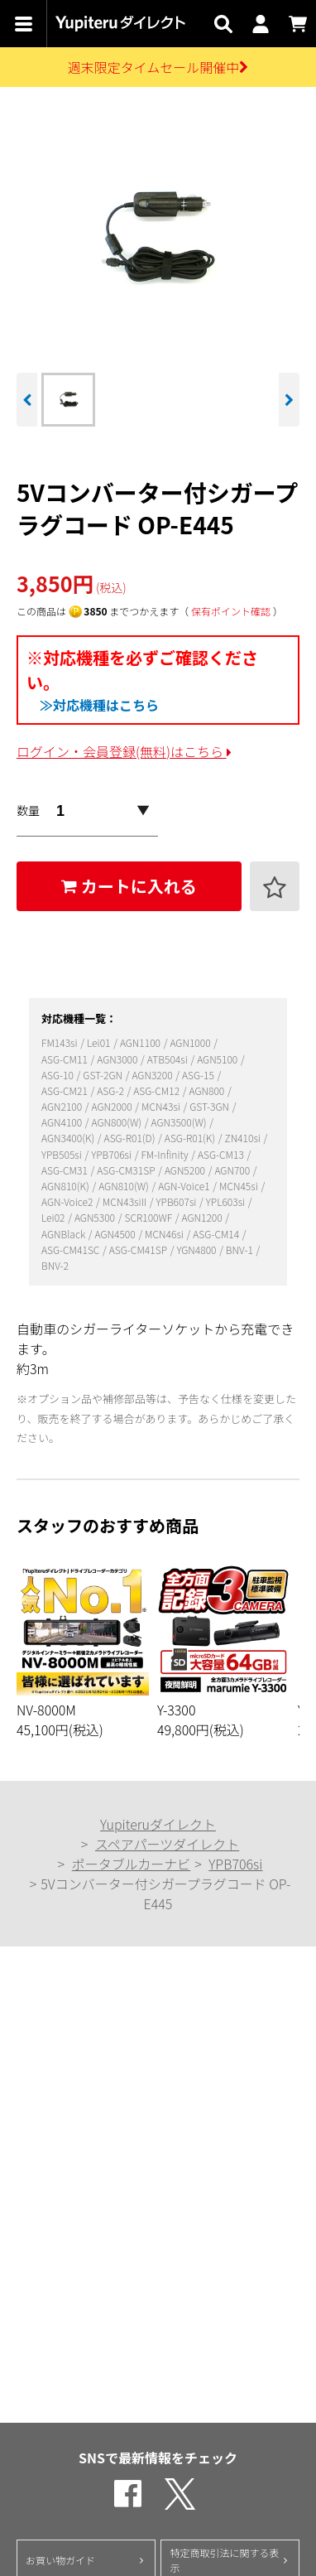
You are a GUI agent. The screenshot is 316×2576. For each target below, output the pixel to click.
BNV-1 (241, 1249)
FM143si (60, 1042)
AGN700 (232, 1170)
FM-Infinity (165, 1154)
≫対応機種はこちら (99, 705)
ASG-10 (58, 1075)
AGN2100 (62, 1106)
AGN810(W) (124, 1186)
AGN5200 (186, 1170)
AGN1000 (191, 1042)
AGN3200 (153, 1075)
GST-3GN (210, 1106)
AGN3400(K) (69, 1138)
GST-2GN (103, 1075)
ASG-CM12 (157, 1090)
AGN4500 (116, 1234)
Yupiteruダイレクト (158, 1824)
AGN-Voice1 (185, 1186)
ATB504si (168, 1059)
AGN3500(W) (180, 1122)
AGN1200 (203, 1217)
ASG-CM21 (65, 1090)
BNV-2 (55, 1265)
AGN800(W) (118, 1122)
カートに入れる (129, 886)
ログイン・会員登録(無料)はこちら (124, 751)
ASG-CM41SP (139, 1249)
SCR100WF (149, 1217)
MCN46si (165, 1234)
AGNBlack (64, 1234)
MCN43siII (126, 1201)
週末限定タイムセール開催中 (158, 67)
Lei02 (54, 1217)
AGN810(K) (66, 1186)
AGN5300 (95, 1217)
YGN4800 (197, 1249)
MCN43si (161, 1106)
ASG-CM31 (65, 1170)
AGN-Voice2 (68, 1201)
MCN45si (239, 1186)
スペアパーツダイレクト (167, 1844)
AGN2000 (113, 1106)
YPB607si (177, 1201)
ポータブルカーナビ (131, 1864)
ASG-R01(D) (131, 1138)
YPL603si (226, 1201)
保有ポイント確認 (231, 611)
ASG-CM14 (217, 1234)
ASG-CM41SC (71, 1249)
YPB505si (62, 1154)
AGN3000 (118, 1059)
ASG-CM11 (65, 1059)
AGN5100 (218, 1059)
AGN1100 (141, 1042)
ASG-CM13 (222, 1154)
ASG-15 (199, 1075)
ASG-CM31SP (127, 1170)
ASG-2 (111, 1090)
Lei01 (100, 1042)
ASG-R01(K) (191, 1138)
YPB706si (112, 1154)
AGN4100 (62, 1122)
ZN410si (243, 1138)
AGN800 (208, 1090)
